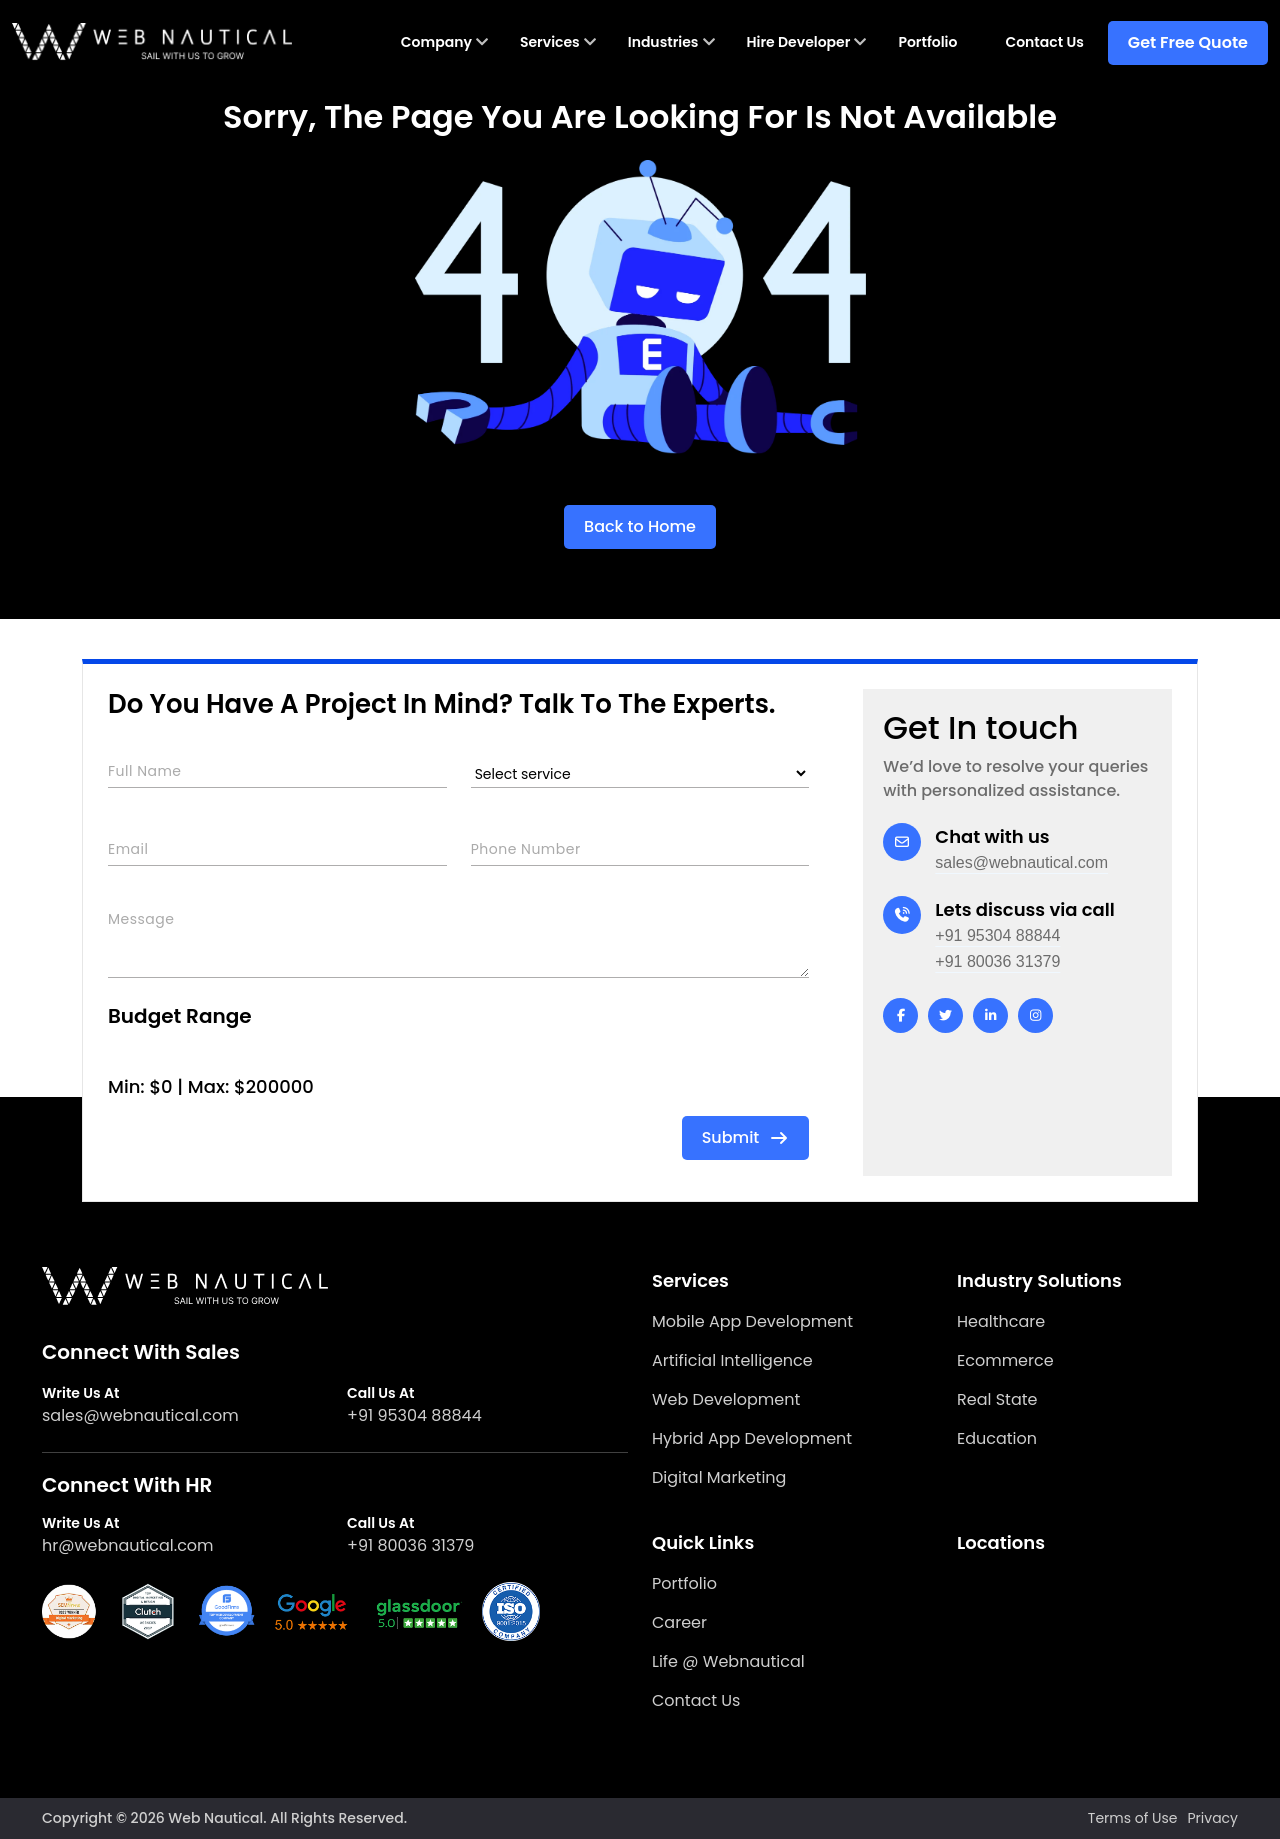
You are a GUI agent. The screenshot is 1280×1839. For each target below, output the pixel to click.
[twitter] (945, 1015)
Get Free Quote (1188, 42)
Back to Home (640, 526)
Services (550, 42)
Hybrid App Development (752, 1438)
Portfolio (927, 42)
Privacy (1213, 1818)
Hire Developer (799, 42)
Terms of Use (1133, 1818)
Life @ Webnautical (728, 1661)
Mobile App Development (752, 1321)
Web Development (726, 1399)
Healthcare (1001, 1321)
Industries (663, 42)
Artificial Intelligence (732, 1360)
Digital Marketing (719, 1477)
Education (997, 1438)
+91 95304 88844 (997, 935)
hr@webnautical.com (128, 1545)
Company (436, 42)
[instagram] (1035, 1015)
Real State (997, 1399)
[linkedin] (990, 1015)
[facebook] (900, 1015)
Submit (746, 1137)
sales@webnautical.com (1021, 862)
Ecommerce (1005, 1360)
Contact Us (1044, 42)
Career (679, 1622)
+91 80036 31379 (997, 961)
